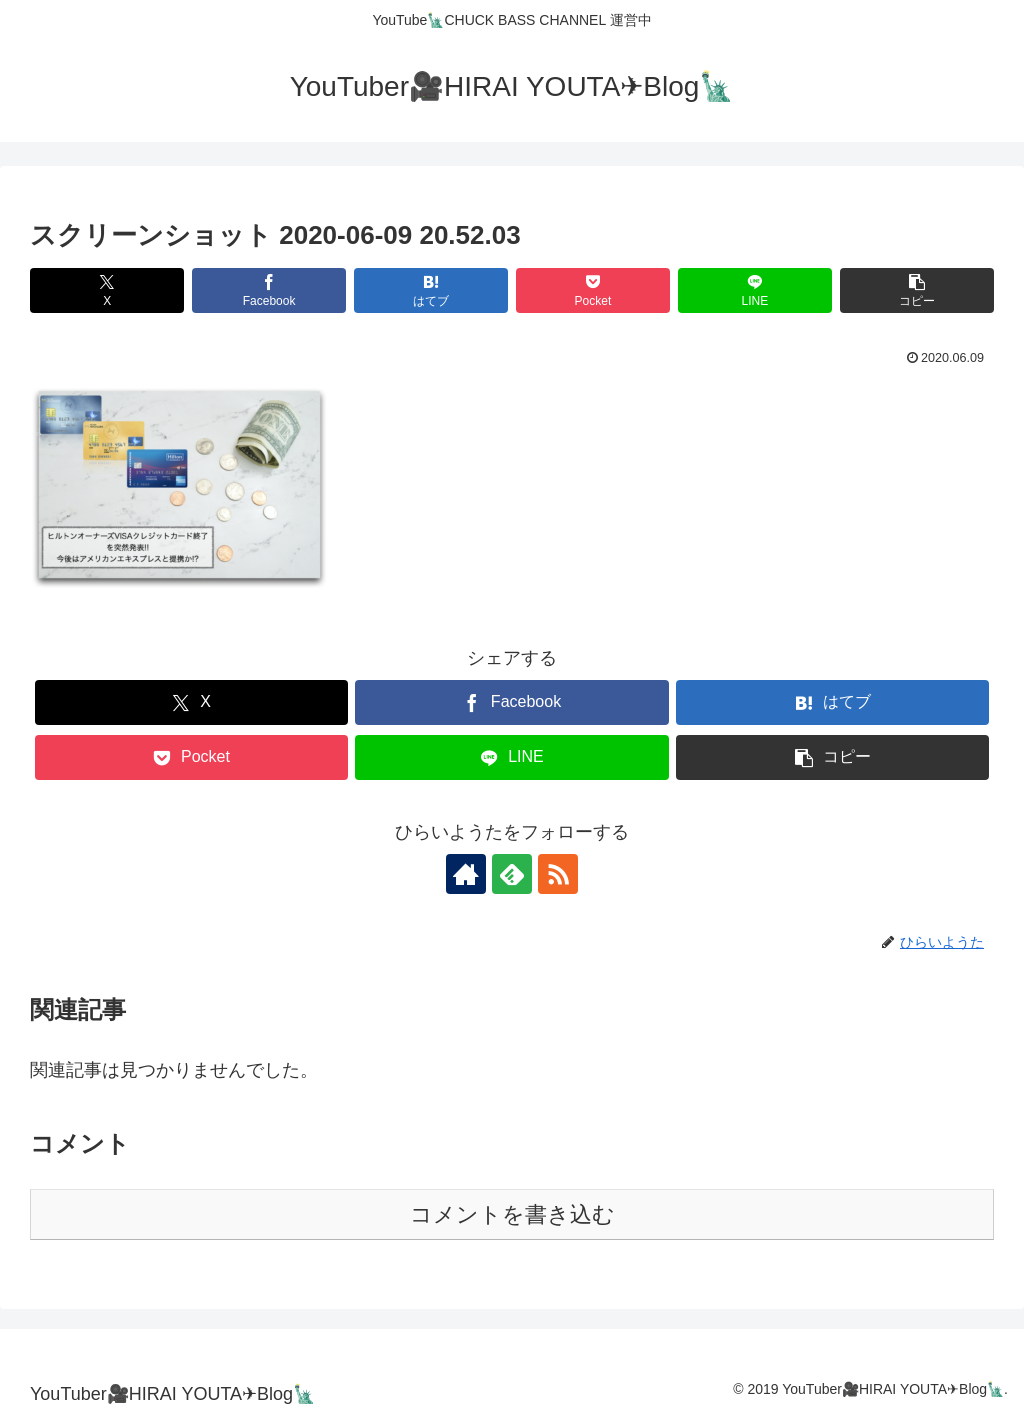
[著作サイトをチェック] (466, 874)
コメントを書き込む (512, 1214)
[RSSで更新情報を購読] (558, 874)
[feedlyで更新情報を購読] (512, 874)
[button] (917, 290)
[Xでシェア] (107, 290)
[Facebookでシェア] (269, 290)
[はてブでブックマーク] (431, 290)
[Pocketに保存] (593, 290)
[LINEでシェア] (755, 290)
